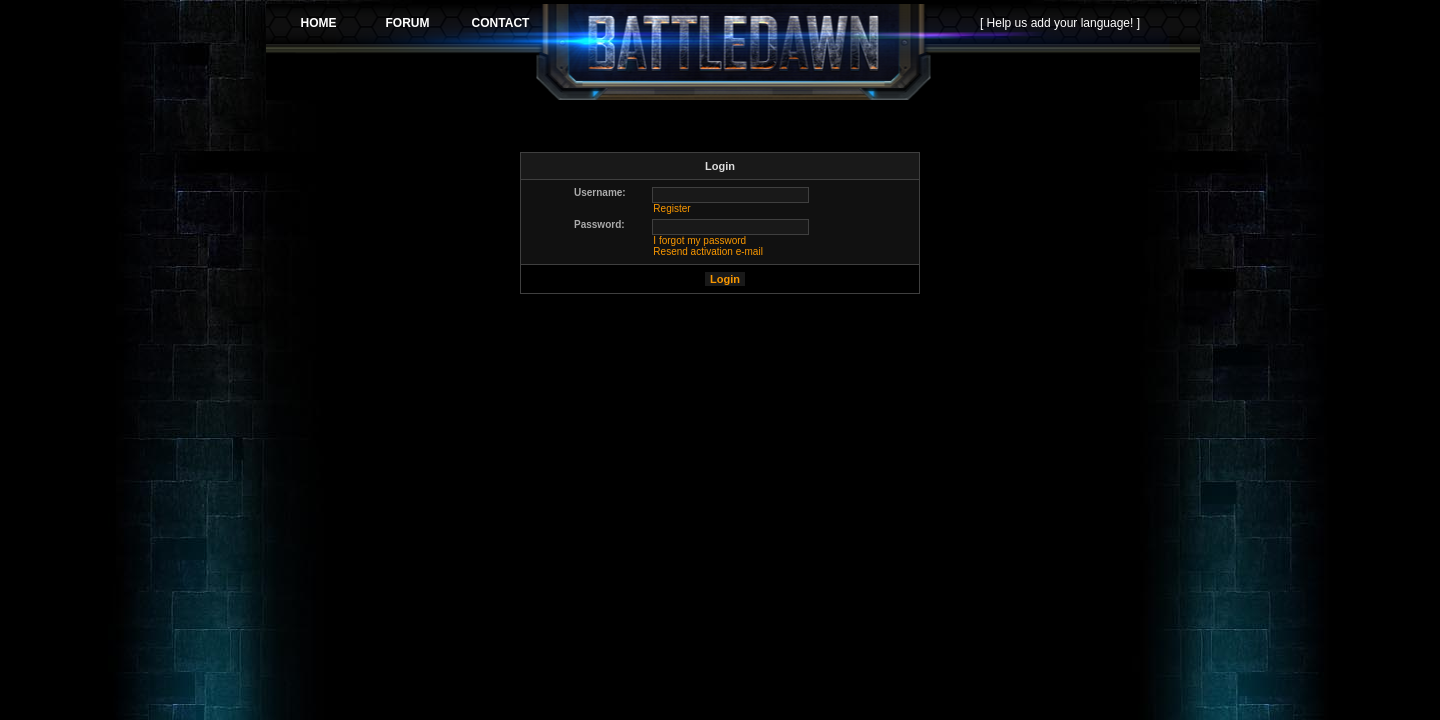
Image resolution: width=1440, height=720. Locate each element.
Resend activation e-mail (708, 251)
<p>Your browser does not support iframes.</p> (733, 52)
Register (671, 208)
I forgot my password (699, 240)
